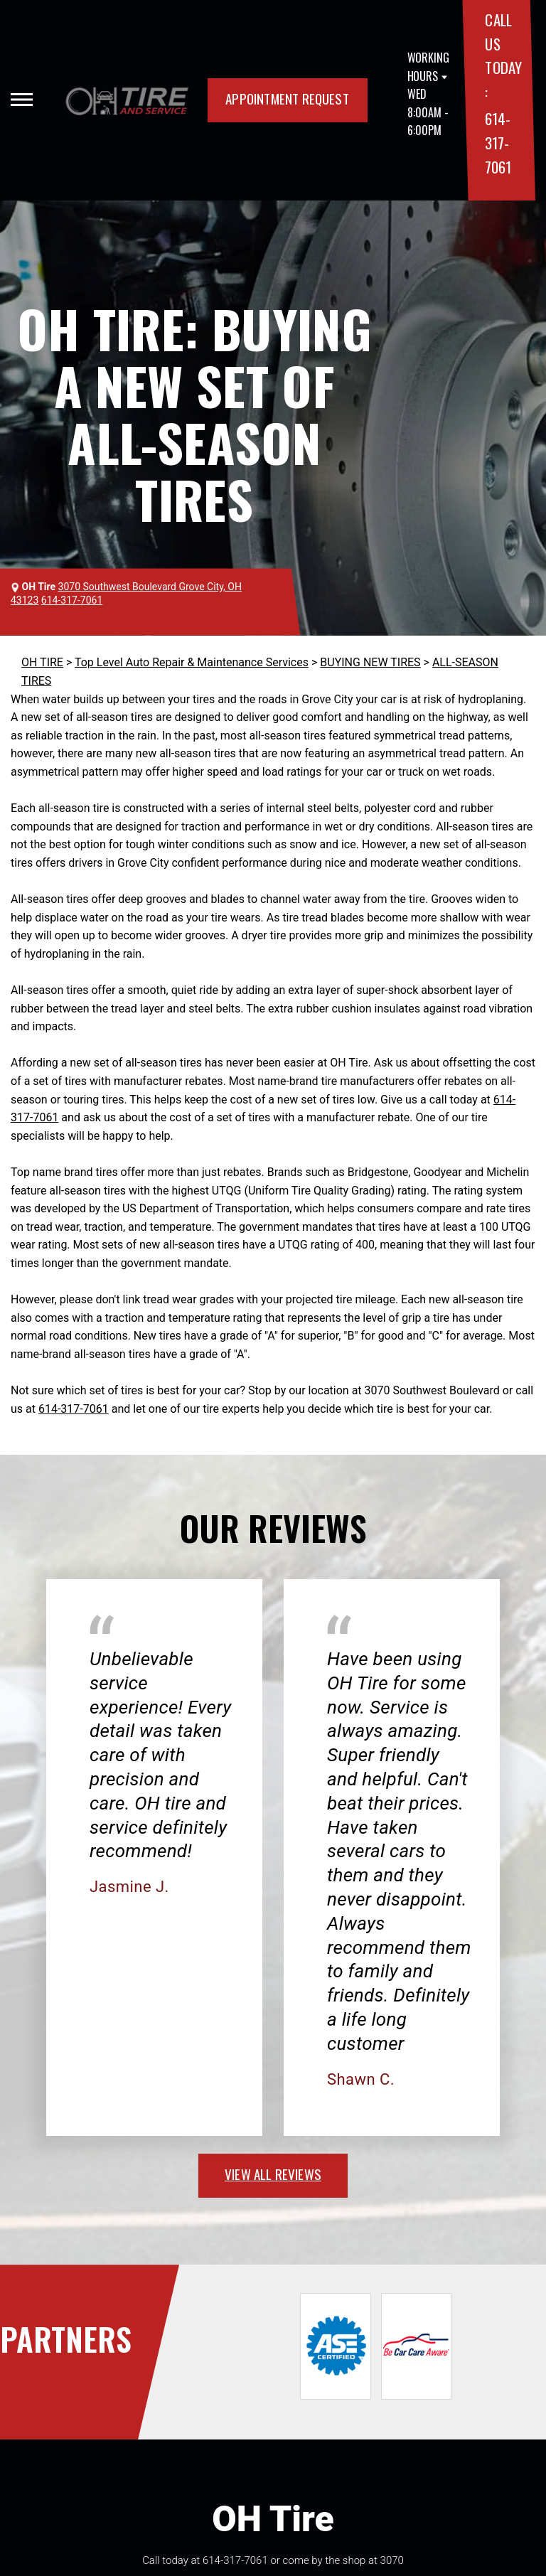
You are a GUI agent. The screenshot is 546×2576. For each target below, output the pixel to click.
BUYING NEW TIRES (370, 662)
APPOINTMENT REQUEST (287, 98)
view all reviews (273, 2174)
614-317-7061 (497, 142)
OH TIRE (42, 662)
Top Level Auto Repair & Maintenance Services (192, 662)
